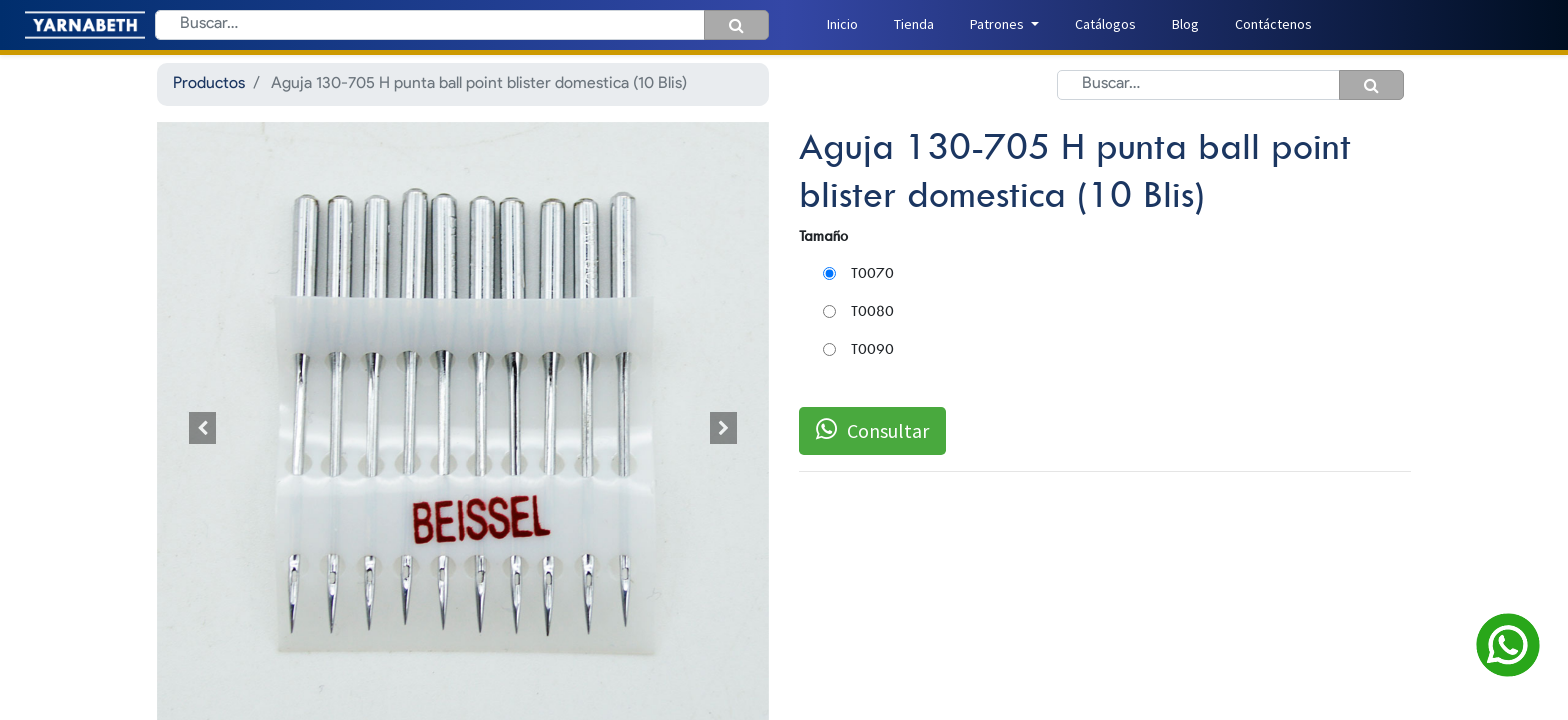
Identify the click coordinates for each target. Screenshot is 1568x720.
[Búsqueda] (736, 25)
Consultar (872, 430)
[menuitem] (842, 24)
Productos (209, 84)
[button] (203, 428)
